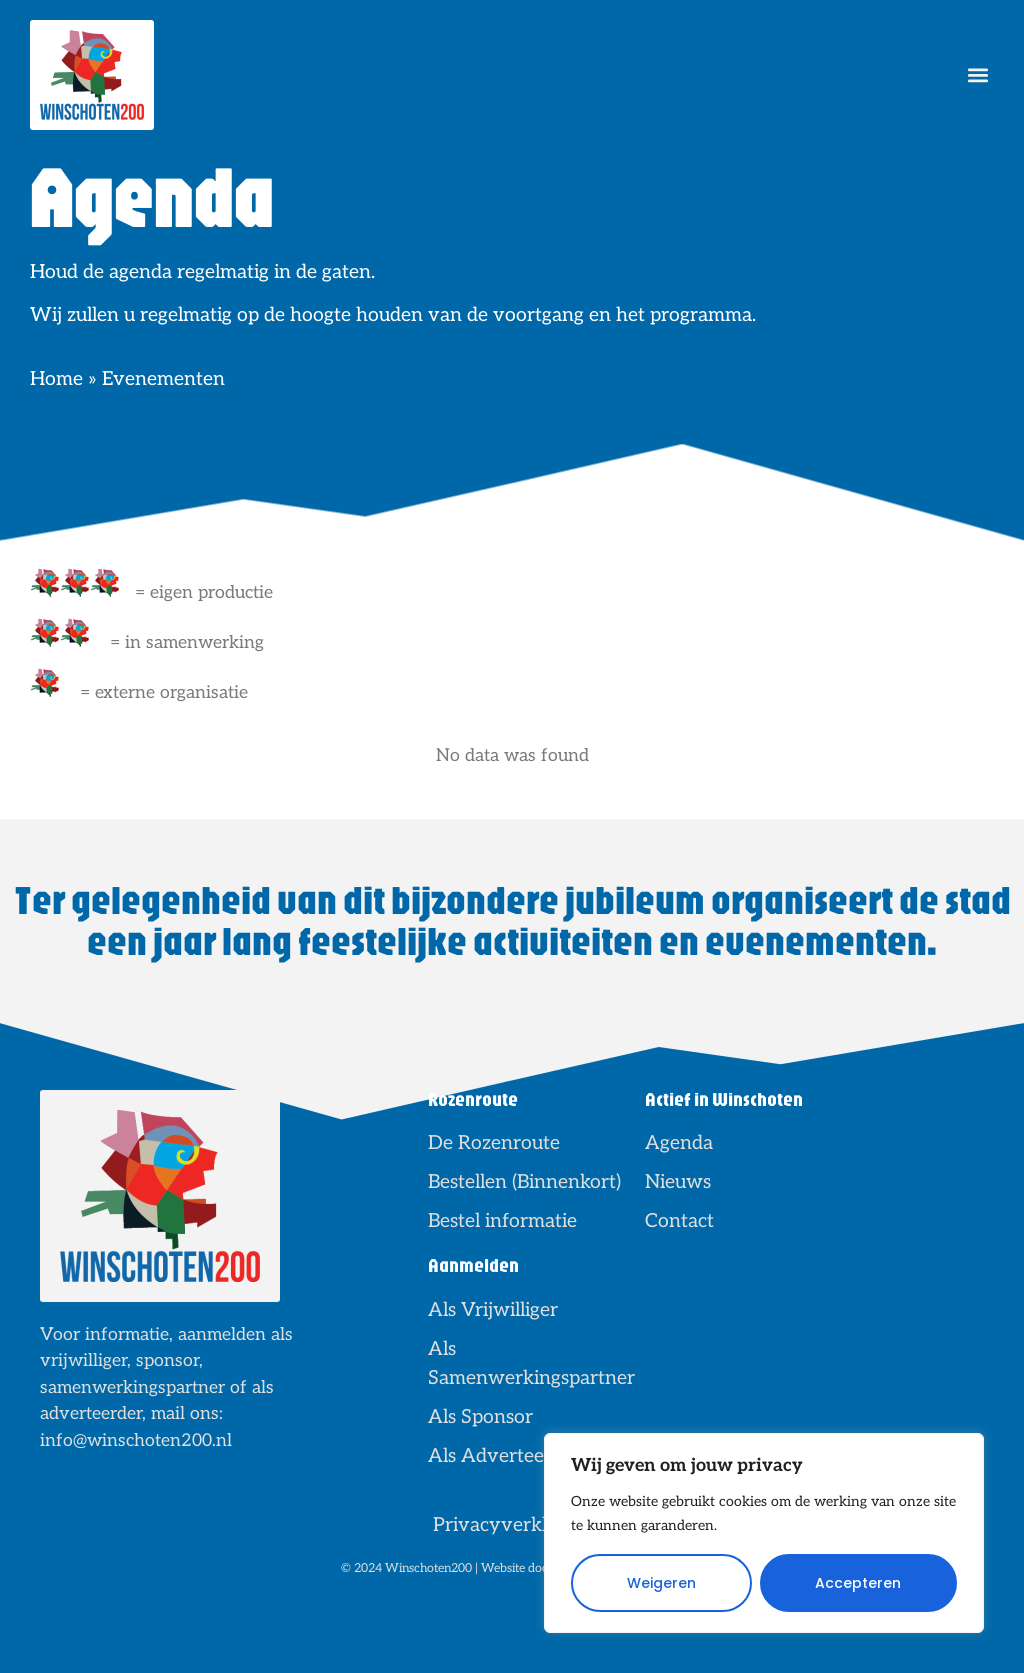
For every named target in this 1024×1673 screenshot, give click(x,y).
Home (56, 379)
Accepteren (858, 1583)
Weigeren (661, 1583)
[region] (764, 1533)
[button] (977, 75)
